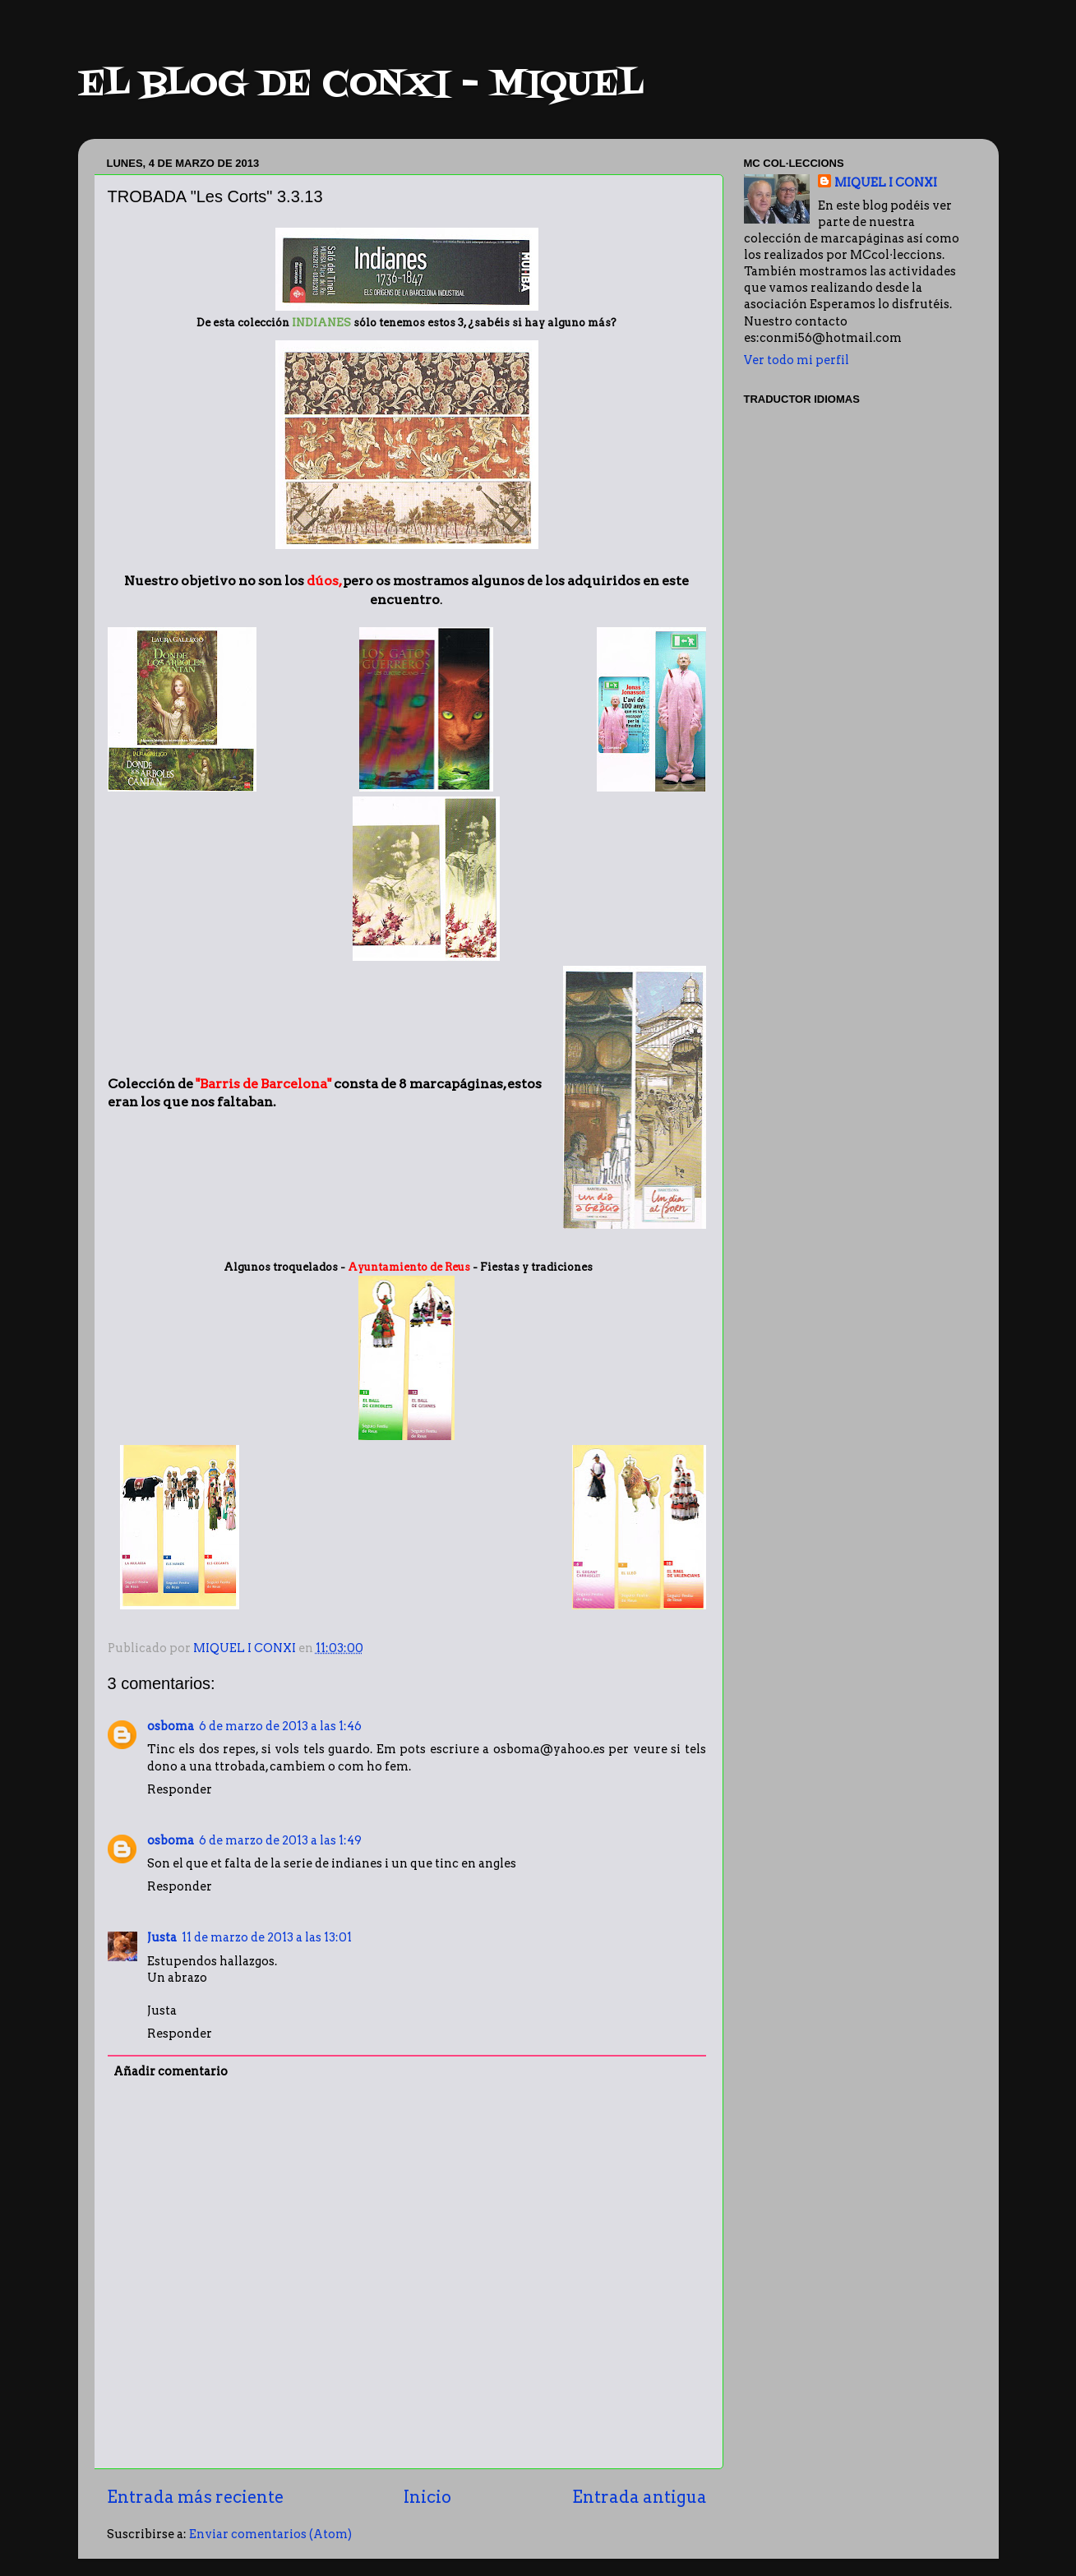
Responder (179, 1789)
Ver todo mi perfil (796, 360)
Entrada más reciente (195, 2497)
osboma (170, 1726)
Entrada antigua (639, 2497)
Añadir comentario (170, 2071)
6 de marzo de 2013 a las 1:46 (280, 1726)
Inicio (427, 2497)
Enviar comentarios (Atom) (270, 2534)
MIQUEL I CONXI (885, 182)
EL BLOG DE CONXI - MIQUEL (361, 85)
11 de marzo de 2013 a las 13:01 (267, 1937)
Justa (162, 1937)
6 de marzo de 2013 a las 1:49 (280, 1840)
